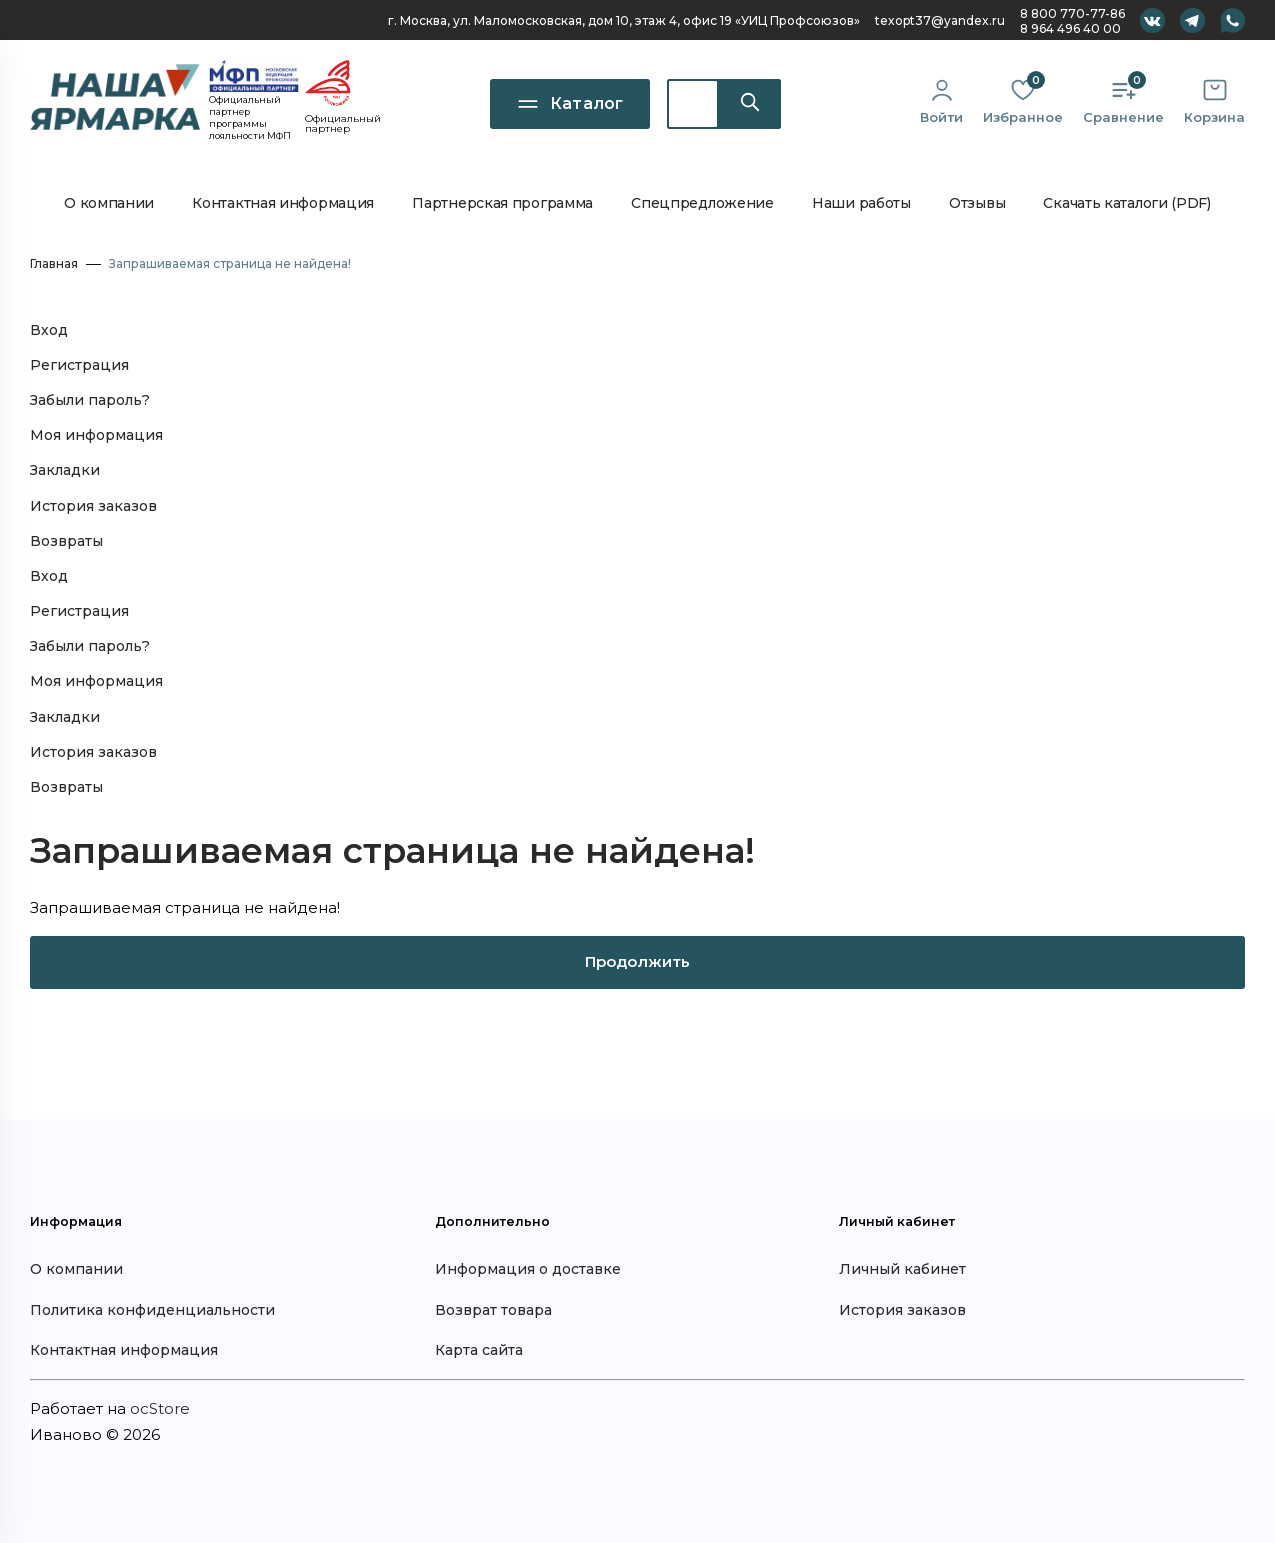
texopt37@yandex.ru (940, 20)
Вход (49, 330)
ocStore (160, 1408)
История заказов (93, 506)
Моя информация (96, 435)
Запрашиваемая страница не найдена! (230, 263)
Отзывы (977, 203)
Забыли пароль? (90, 400)
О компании (109, 203)
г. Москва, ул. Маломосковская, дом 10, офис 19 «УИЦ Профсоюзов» (624, 20)
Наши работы (861, 203)
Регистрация (79, 365)
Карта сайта (479, 1350)
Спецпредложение (702, 203)
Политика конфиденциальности (152, 1310)
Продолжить (637, 961)
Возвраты (66, 541)
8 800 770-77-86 (1072, 13)
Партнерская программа (502, 203)
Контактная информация (283, 203)
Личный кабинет (902, 1269)
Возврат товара (493, 1310)
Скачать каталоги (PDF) (1126, 203)
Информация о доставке (528, 1269)
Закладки (65, 470)
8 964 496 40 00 (1070, 28)
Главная (54, 263)
